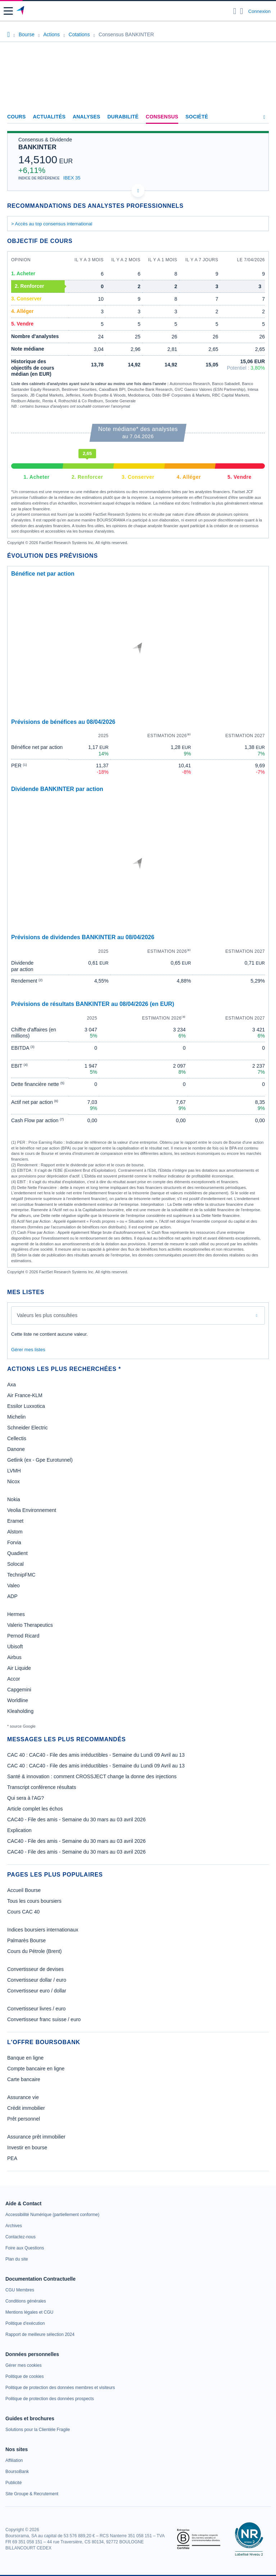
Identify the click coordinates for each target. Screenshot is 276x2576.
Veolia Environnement (31, 1510)
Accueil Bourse (24, 1890)
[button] (8, 11)
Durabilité (123, 117)
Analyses (86, 117)
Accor (13, 1679)
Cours (16, 117)
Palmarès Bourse (26, 1940)
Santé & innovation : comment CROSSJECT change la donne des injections (91, 1776)
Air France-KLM (24, 1395)
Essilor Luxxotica (26, 1406)
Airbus (14, 1657)
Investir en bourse (27, 2147)
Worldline (17, 1700)
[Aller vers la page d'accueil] (21, 11)
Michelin (16, 1417)
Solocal (15, 1564)
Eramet (15, 1521)
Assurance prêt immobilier (36, 2137)
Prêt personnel (23, 2119)
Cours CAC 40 (23, 1912)
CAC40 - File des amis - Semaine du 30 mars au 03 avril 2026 (76, 1819)
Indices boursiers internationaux (42, 1930)
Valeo (13, 1585)
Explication (19, 1830)
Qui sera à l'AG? (25, 1798)
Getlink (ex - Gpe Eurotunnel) (40, 1460)
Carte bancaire (23, 2079)
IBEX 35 (71, 178)
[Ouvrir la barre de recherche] (234, 11)
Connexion (259, 11)
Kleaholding (20, 1711)
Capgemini (19, 1689)
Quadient (17, 1553)
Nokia (13, 1499)
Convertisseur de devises (35, 1969)
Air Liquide (19, 1668)
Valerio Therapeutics (30, 1625)
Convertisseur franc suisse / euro (44, 2019)
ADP (12, 1596)
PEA (12, 2158)
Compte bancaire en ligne (36, 2068)
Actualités (49, 117)
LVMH (14, 1471)
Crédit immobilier (26, 2108)
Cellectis (16, 1438)
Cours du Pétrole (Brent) (34, 1951)
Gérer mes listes (28, 1349)
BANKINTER (37, 147)
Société (196, 117)
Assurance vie (23, 2097)
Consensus (162, 117)
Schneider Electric (27, 1427)
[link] (52, 2214)
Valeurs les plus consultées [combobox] (47, 1315)
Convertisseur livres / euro (36, 2008)
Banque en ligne (25, 2058)
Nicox (13, 1481)
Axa (11, 1384)
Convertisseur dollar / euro (36, 1980)
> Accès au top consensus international (51, 223)
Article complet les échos (35, 1809)
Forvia (14, 1542)
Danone (16, 1449)
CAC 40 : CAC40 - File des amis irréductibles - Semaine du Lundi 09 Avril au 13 (96, 1755)
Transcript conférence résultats (41, 1787)
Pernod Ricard (23, 1636)
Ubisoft (15, 1646)
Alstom (15, 1532)
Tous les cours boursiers (34, 1901)
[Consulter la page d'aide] (241, 11)
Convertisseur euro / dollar (36, 1991)
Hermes (16, 1614)
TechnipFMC (21, 1575)
